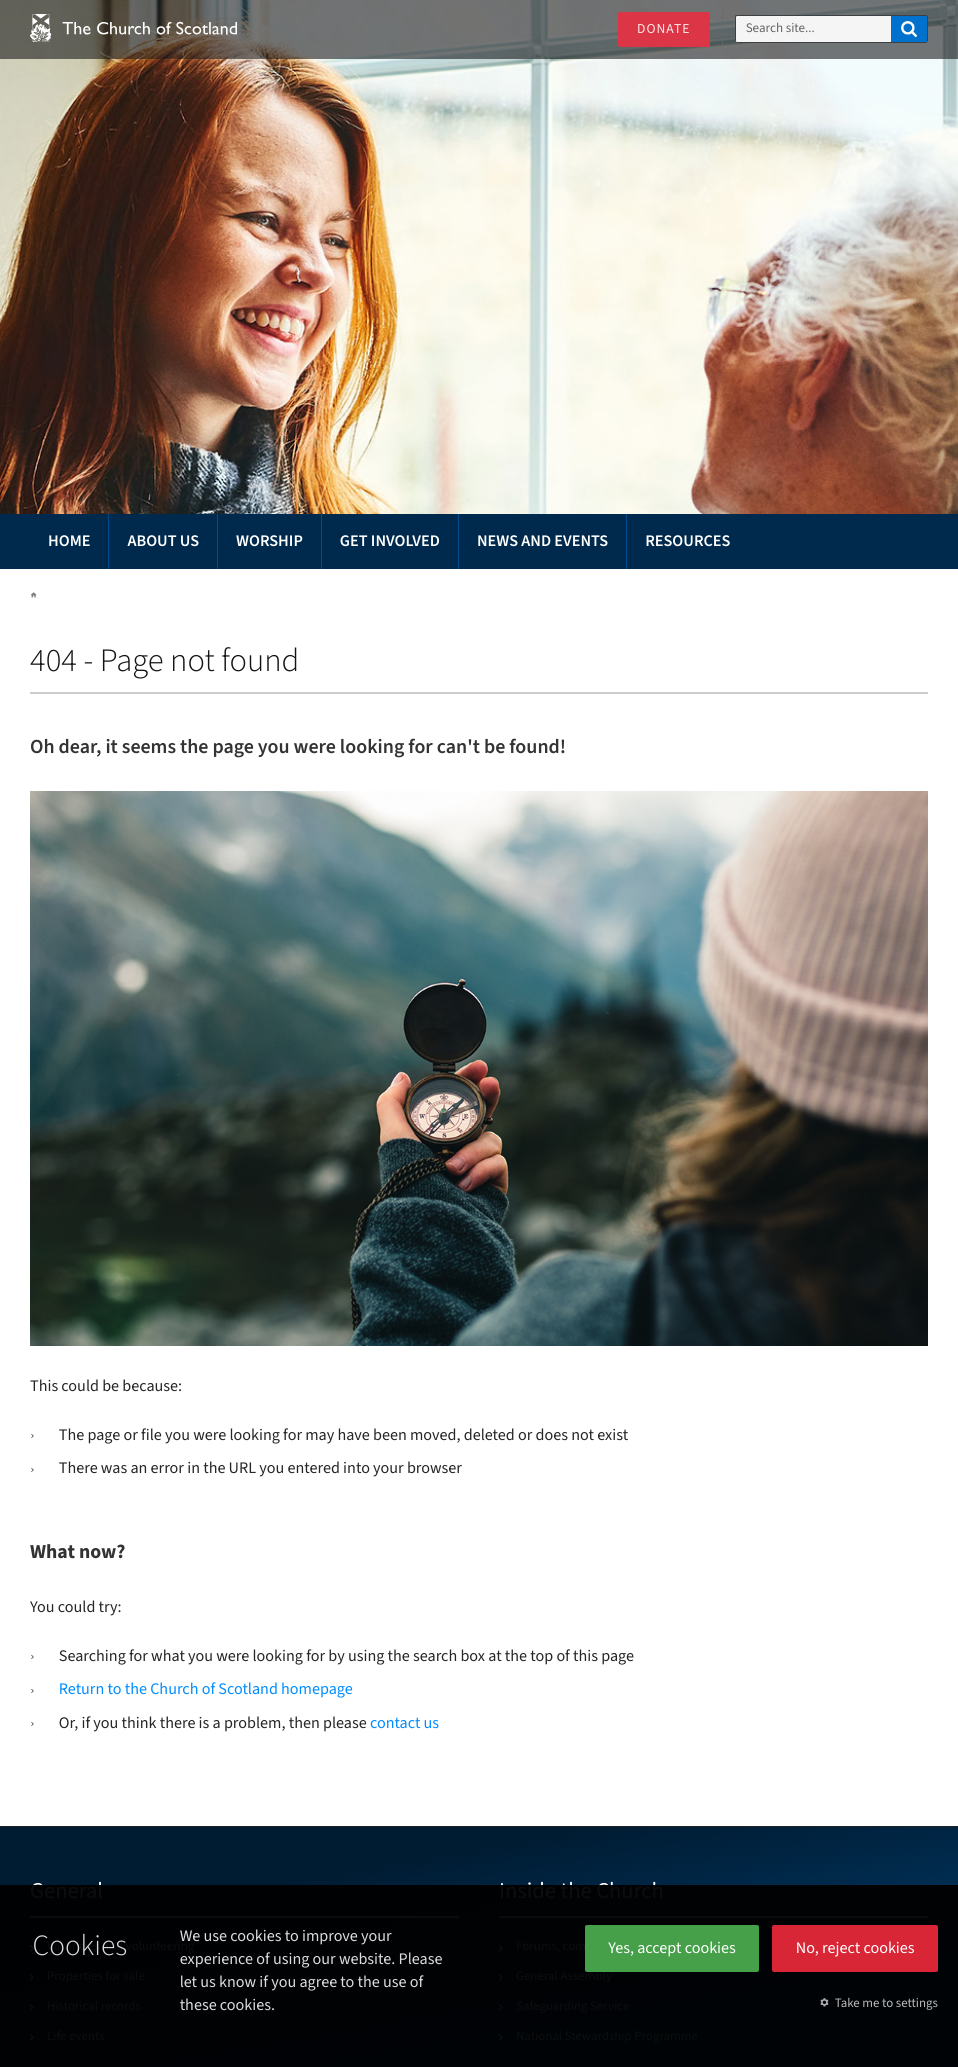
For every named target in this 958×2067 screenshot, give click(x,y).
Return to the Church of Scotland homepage (206, 1689)
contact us (404, 1723)
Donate (663, 29)
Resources (687, 541)
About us (163, 541)
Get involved (390, 541)
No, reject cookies (855, 1948)
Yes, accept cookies (672, 1948)
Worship (269, 541)
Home (69, 541)
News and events (542, 541)
